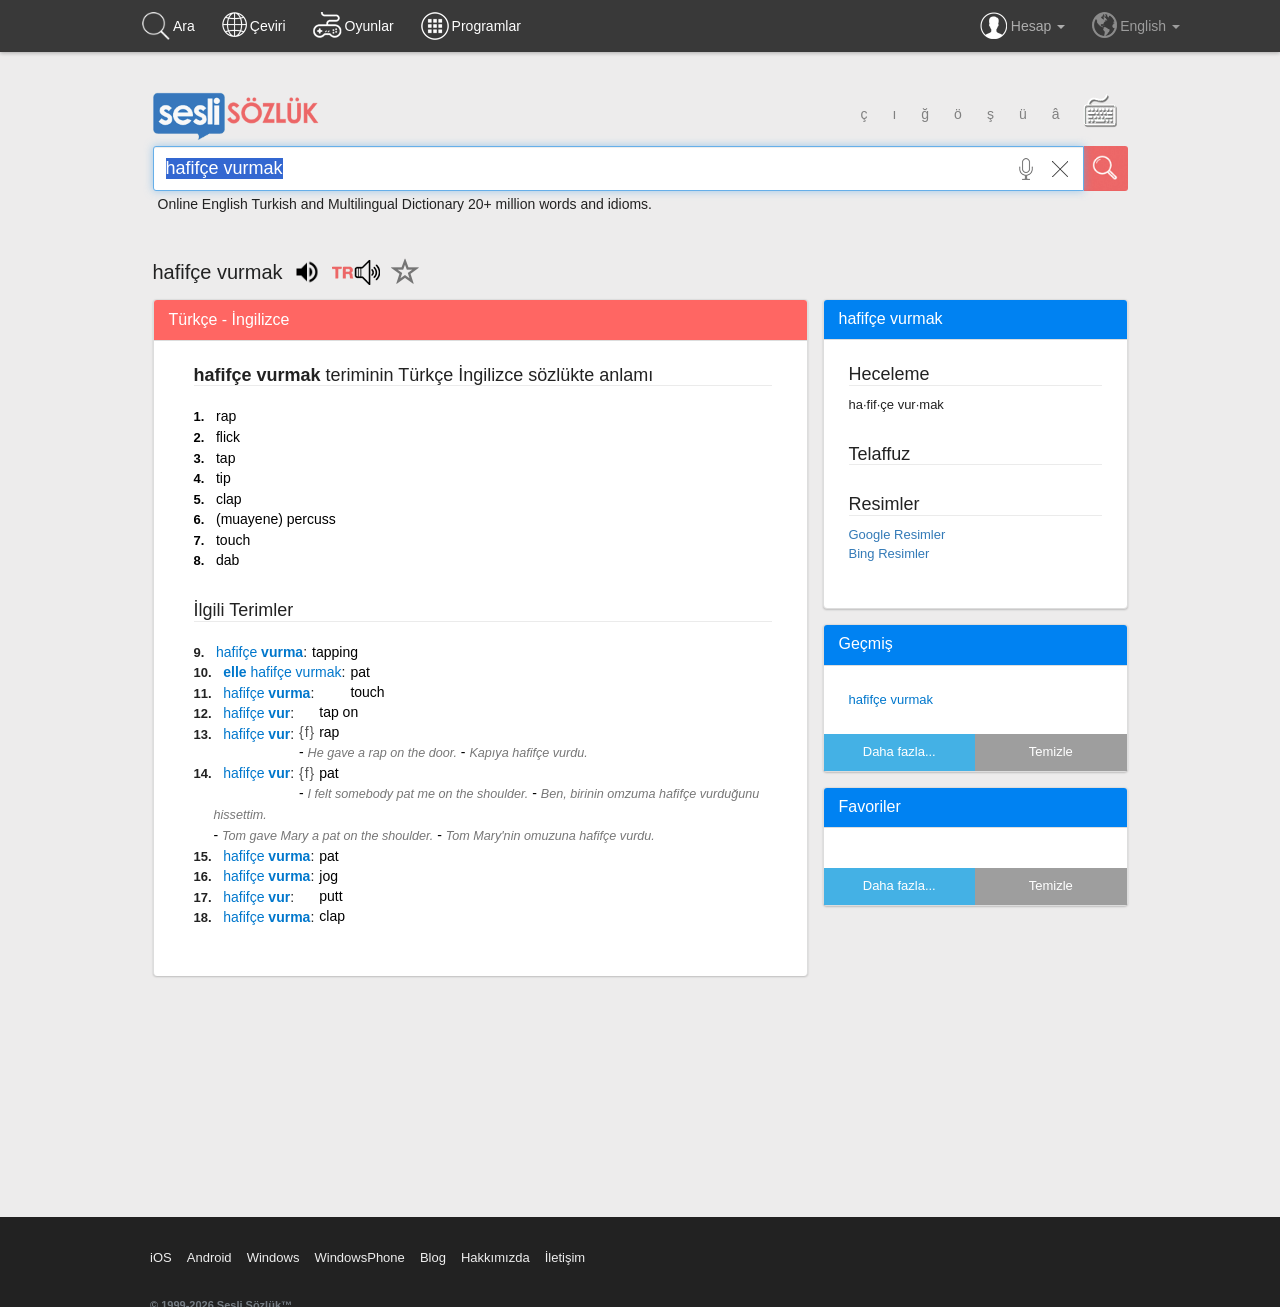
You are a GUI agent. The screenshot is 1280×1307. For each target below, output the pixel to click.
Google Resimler (897, 534)
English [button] (1136, 25)
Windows (273, 1257)
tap (225, 458)
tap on (338, 712)
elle (282, 672)
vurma (259, 652)
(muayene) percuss (276, 519)
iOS (161, 1257)
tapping (335, 652)
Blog (433, 1257)
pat (359, 672)
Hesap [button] (1022, 26)
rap (226, 416)
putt (330, 896)
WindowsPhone (359, 1257)
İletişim (565, 1257)
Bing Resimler (889, 553)
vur (256, 713)
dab (227, 560)
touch (233, 540)
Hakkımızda (495, 1257)
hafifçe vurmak (891, 699)
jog (328, 876)
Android (209, 1257)
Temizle (1051, 751)
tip (223, 478)
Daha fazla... (899, 751)
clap (229, 499)
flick (228, 437)
